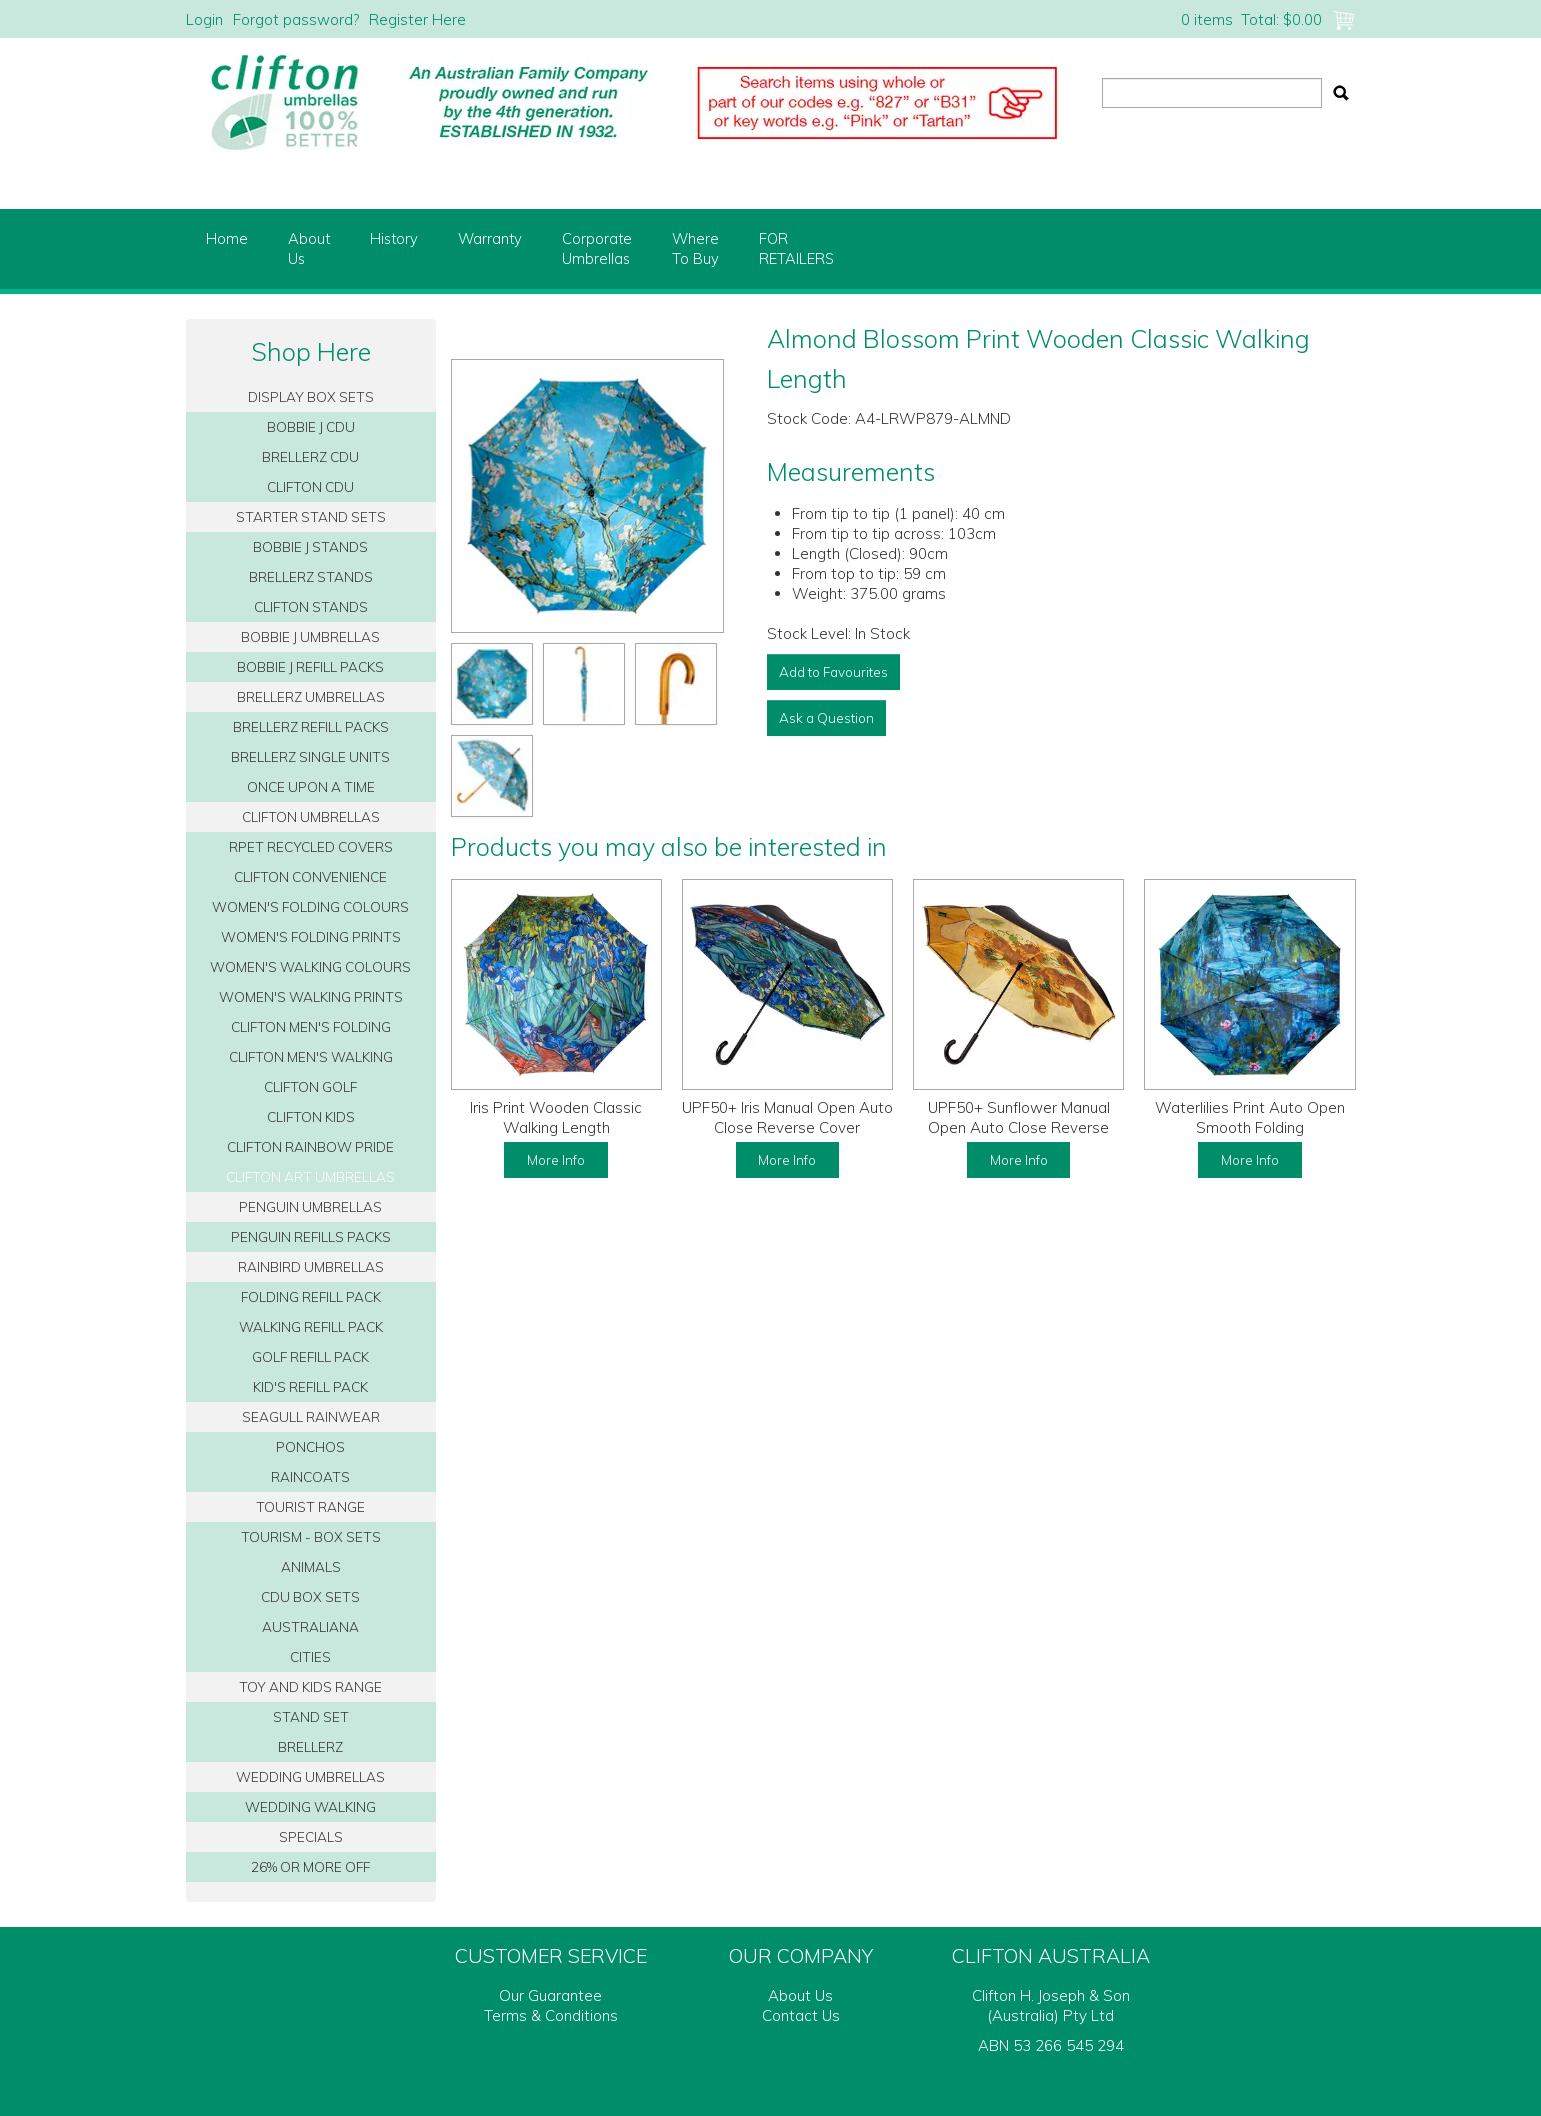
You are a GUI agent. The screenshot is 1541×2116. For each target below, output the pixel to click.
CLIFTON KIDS (311, 1116)
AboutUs (309, 248)
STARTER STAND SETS (311, 516)
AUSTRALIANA (310, 1626)
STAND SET (311, 1716)
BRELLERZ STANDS (311, 576)
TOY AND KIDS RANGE (310, 1686)
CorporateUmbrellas (597, 248)
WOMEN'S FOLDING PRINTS (311, 936)
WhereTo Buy (695, 248)
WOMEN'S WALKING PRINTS (311, 996)
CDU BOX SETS (310, 1596)
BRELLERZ (310, 1746)
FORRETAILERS (796, 248)
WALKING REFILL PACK (311, 1326)
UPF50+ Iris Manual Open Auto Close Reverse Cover (787, 1117)
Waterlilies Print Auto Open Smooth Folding (1250, 1117)
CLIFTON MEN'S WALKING (311, 1056)
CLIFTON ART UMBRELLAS (310, 1176)
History (394, 238)
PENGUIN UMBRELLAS (310, 1206)
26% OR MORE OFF (310, 1866)
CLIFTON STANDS (311, 606)
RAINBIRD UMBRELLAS (311, 1266)
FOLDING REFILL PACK (311, 1296)
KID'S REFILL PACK (310, 1386)
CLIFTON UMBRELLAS (311, 816)
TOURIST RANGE (310, 1506)
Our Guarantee (550, 1995)
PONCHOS (310, 1446)
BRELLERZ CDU (310, 456)
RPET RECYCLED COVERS (311, 846)
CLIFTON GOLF (310, 1086)
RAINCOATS (310, 1476)
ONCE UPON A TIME (311, 786)
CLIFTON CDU (310, 486)
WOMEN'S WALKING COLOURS (310, 966)
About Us (800, 1995)
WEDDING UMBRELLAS (310, 1776)
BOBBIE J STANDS (310, 546)
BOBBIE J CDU (311, 426)
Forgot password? (296, 19)
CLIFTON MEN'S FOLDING (311, 1026)
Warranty (490, 238)
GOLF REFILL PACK (310, 1356)
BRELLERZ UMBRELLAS (311, 696)
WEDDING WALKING (310, 1806)
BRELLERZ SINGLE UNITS (310, 756)
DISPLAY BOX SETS (311, 396)
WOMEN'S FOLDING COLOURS (310, 906)
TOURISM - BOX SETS (311, 1536)
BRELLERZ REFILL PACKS (311, 726)
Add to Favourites (833, 671)
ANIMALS (311, 1566)
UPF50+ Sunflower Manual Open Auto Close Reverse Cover (1019, 1127)
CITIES (310, 1656)
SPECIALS (311, 1836)
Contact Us (801, 2015)
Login (204, 19)
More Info (556, 1159)
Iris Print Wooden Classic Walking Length (556, 1117)
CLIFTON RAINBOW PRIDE (310, 1146)
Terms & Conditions (551, 2015)
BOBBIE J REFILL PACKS (310, 666)
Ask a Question (826, 717)
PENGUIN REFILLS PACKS (311, 1236)
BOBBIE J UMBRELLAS (310, 636)
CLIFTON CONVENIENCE (310, 876)
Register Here (417, 19)
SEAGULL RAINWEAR (311, 1416)
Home (227, 238)
